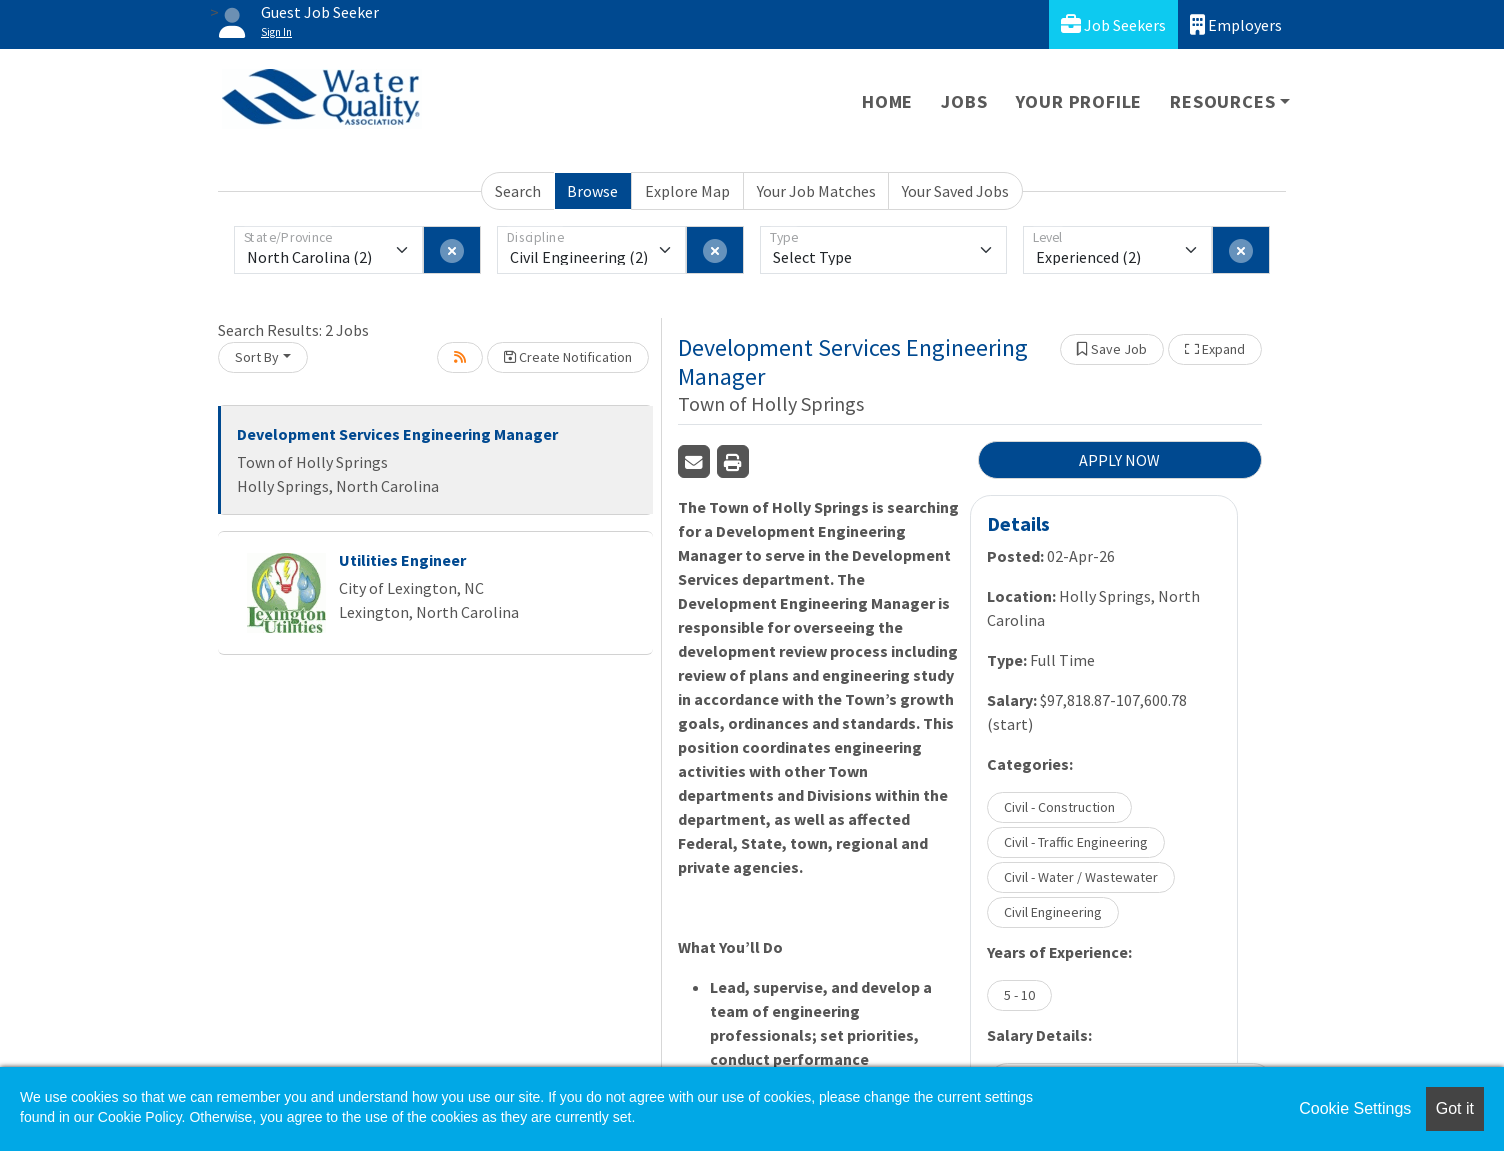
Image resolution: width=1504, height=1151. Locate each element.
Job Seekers (1113, 24)
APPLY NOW (1119, 460)
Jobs (964, 101)
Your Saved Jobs (955, 191)
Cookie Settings (1355, 1108)
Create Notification (568, 357)
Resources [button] (1222, 101)
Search (518, 191)
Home (887, 101)
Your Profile (1079, 101)
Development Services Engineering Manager (397, 434)
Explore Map (687, 191)
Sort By (257, 357)
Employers (1236, 24)
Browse (592, 191)
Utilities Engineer (402, 560)
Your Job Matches (816, 191)
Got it (1455, 1108)
